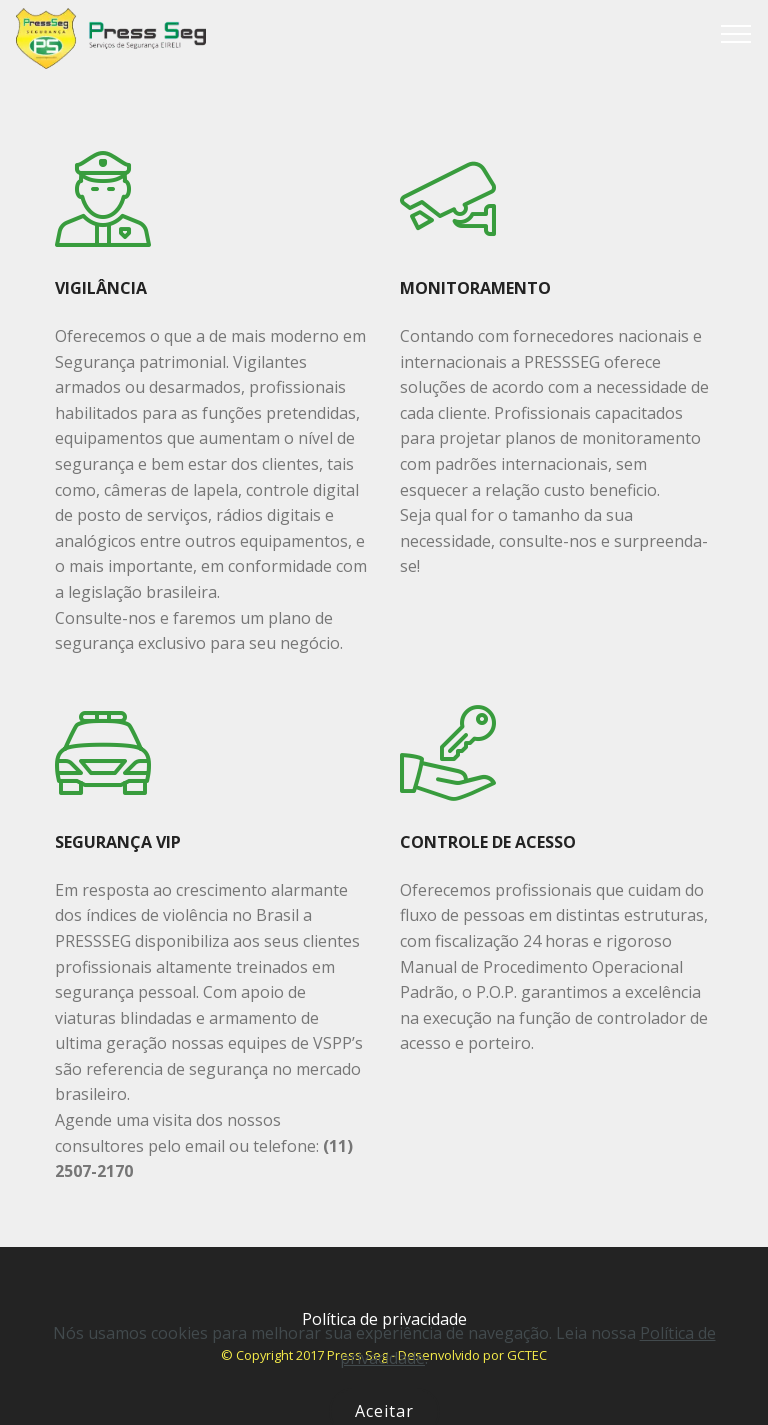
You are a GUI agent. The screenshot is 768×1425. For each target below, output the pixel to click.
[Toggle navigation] (736, 33)
